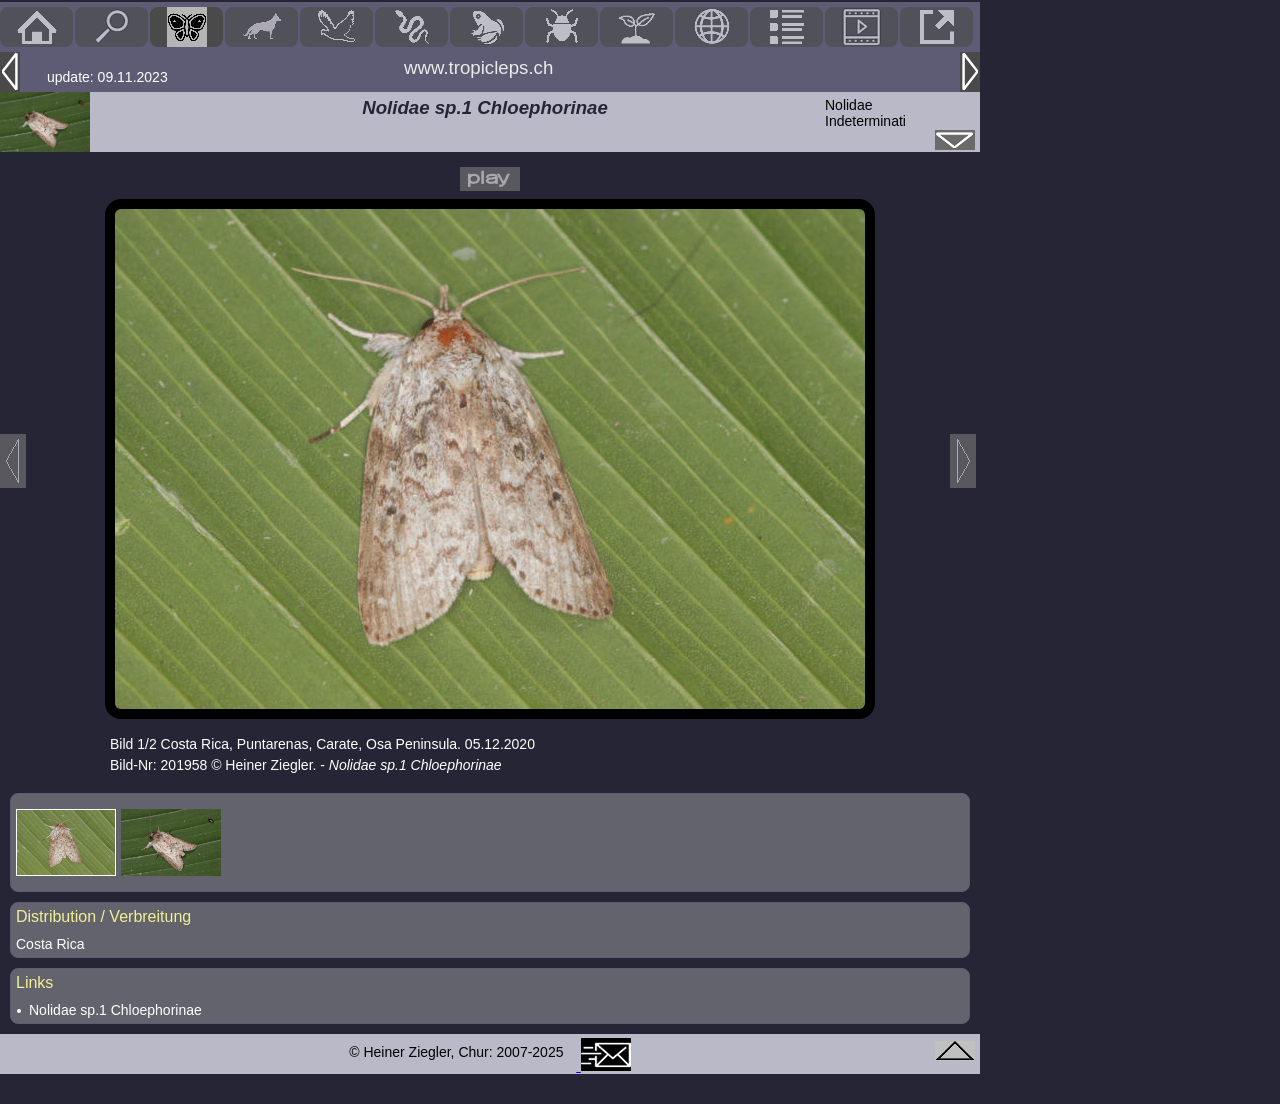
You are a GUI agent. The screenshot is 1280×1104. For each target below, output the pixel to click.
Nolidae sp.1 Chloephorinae (115, 1010)
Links (34, 982)
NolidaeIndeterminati (865, 113)
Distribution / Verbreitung (103, 916)
